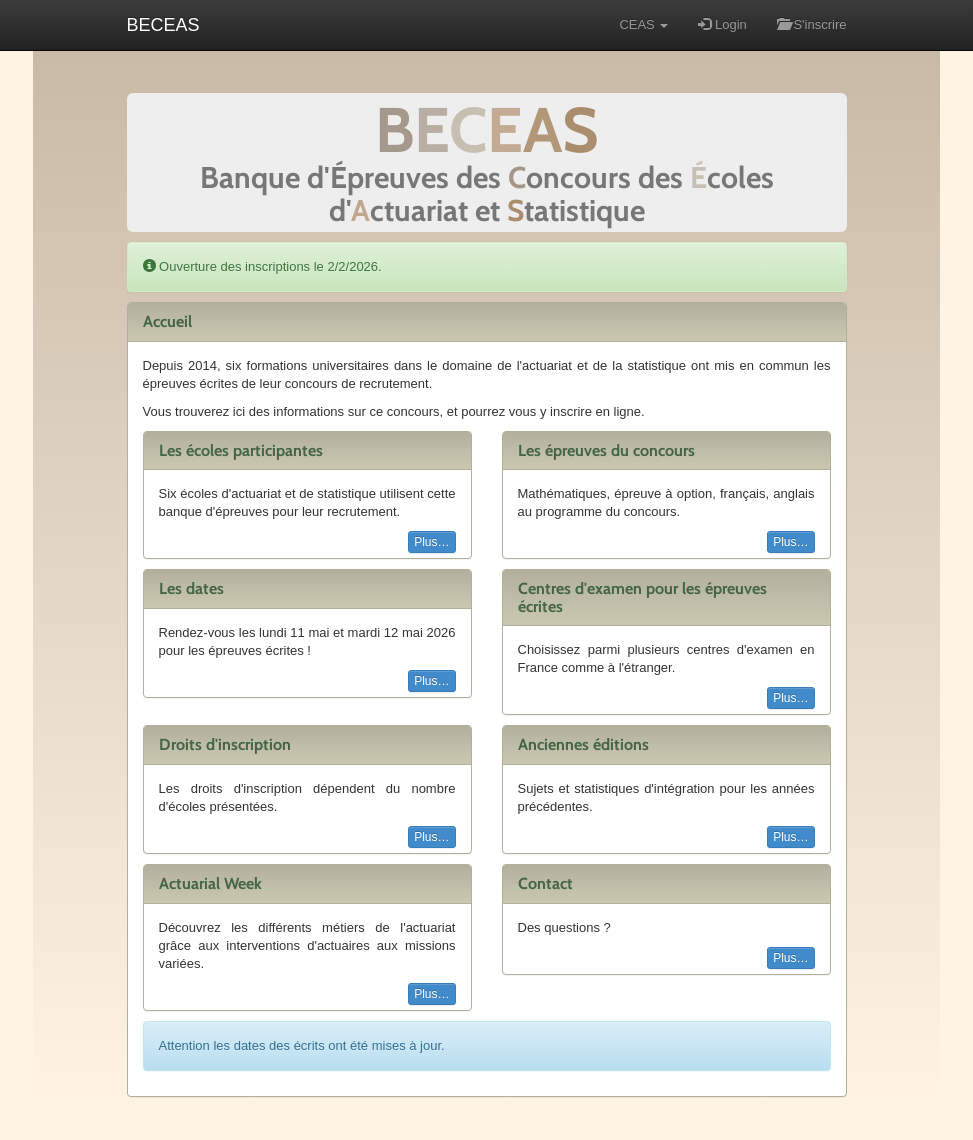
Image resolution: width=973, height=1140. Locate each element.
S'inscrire (812, 24)
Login (722, 24)
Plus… (431, 542)
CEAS (643, 24)
